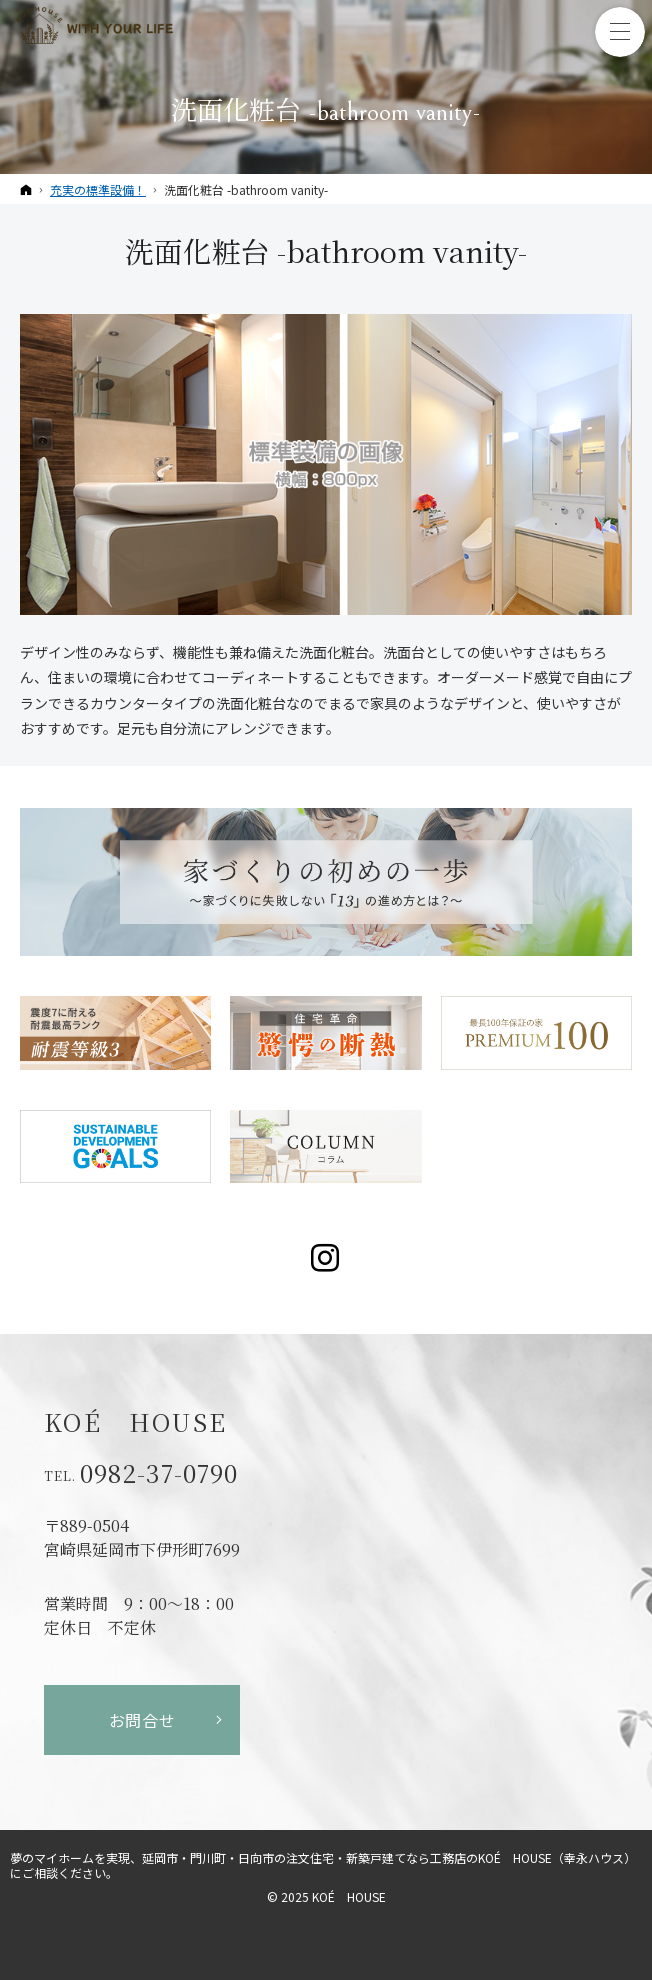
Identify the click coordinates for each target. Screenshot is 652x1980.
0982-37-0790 (159, 1473)
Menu (620, 32)
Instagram (326, 1258)
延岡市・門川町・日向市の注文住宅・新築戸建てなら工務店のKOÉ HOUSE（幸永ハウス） (389, 1857)
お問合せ (142, 1720)
